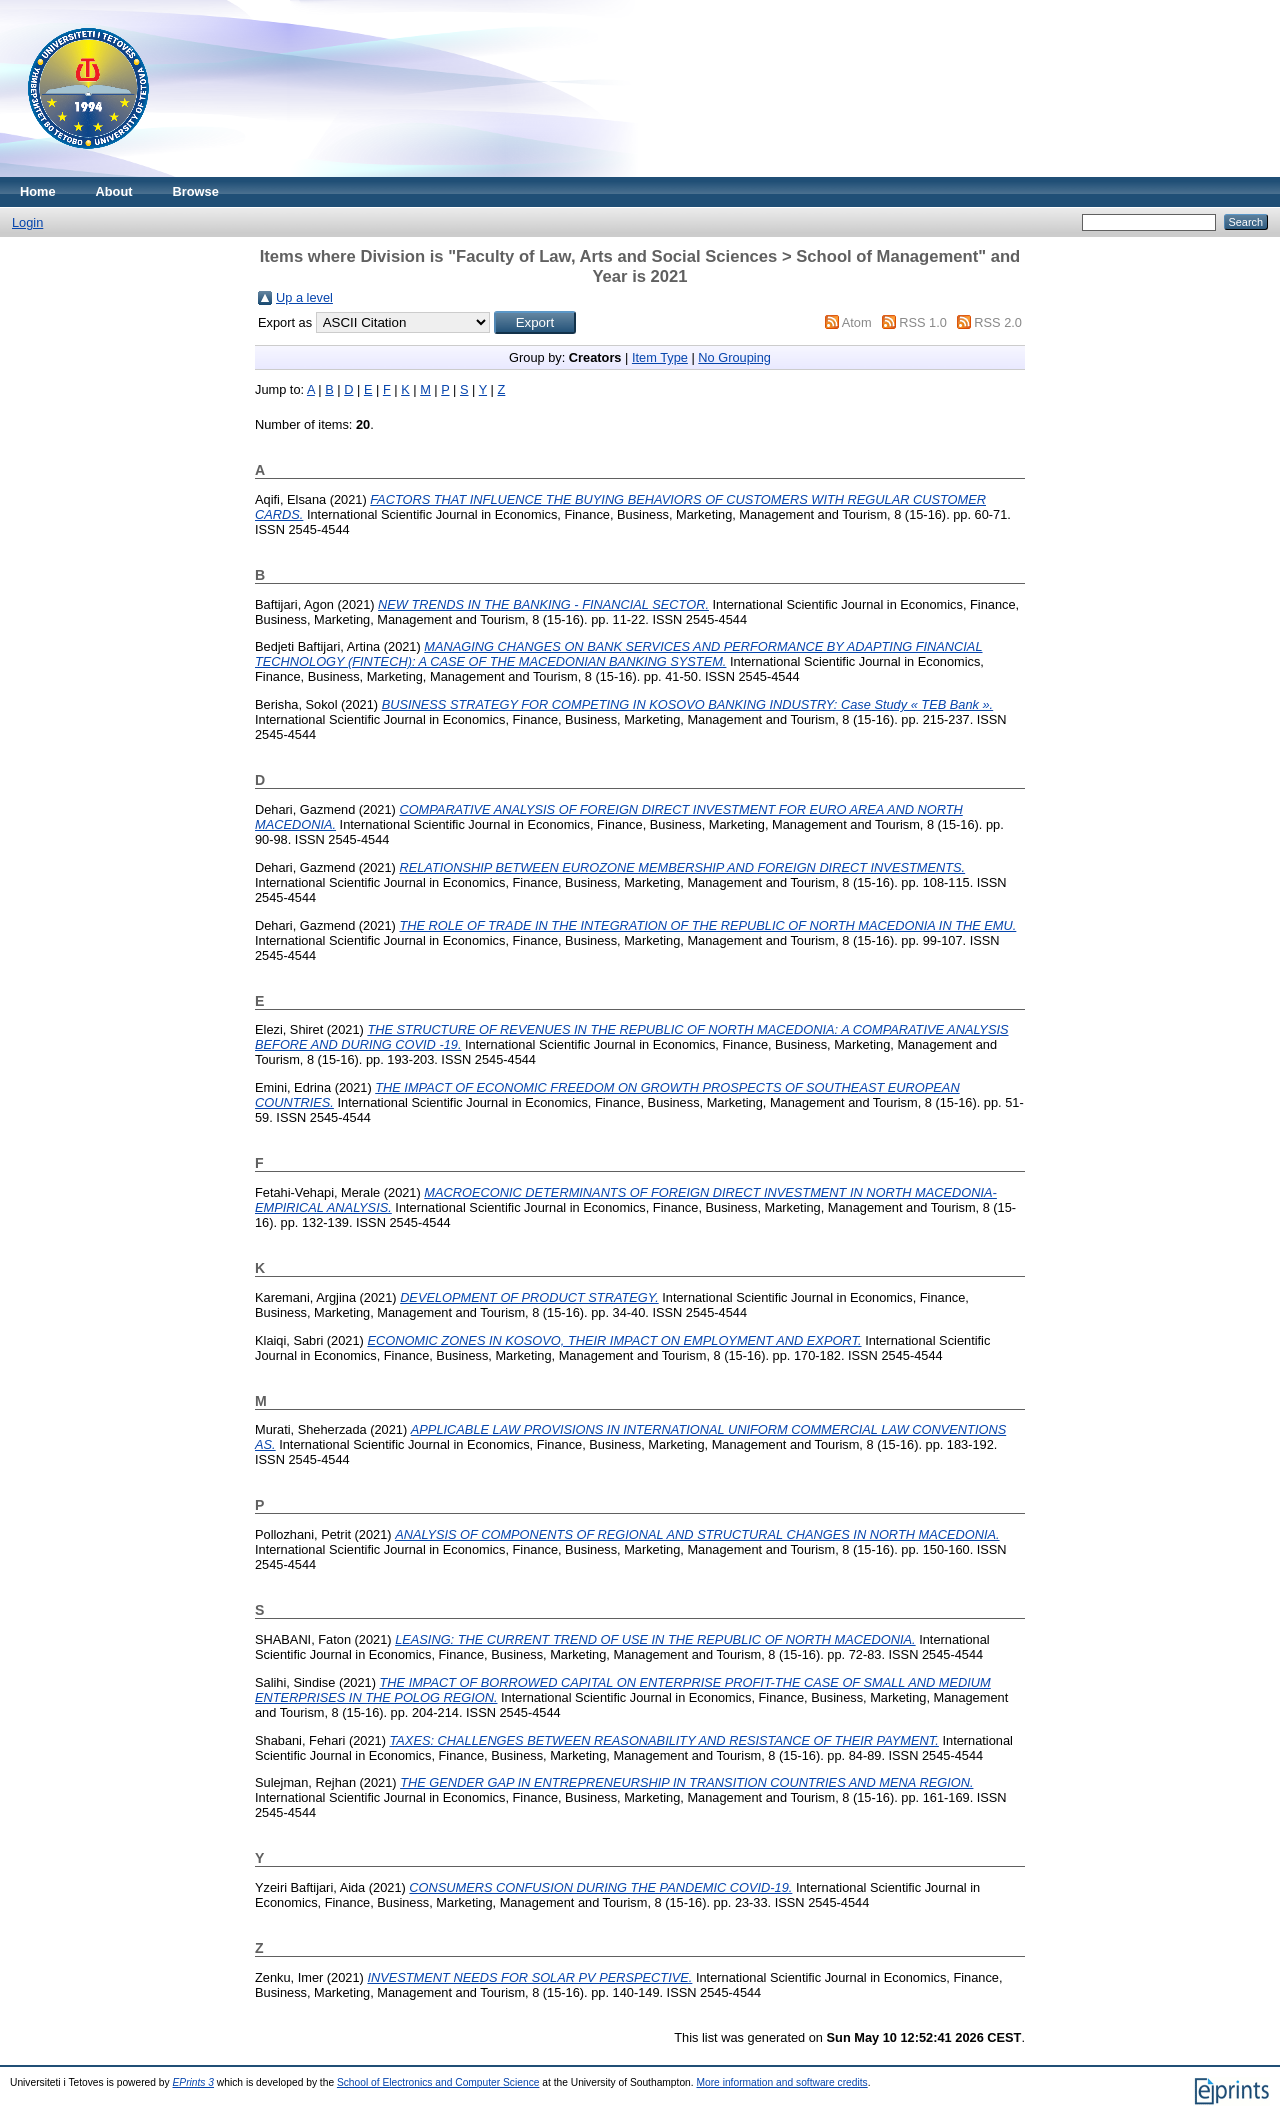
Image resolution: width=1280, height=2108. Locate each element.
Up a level (304, 297)
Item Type (660, 357)
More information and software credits (781, 2082)
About (114, 191)
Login (27, 222)
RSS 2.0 (998, 322)
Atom (857, 322)
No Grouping (734, 357)
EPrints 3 (194, 2082)
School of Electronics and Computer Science (438, 2082)
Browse (196, 191)
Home (38, 191)
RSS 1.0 (923, 322)
